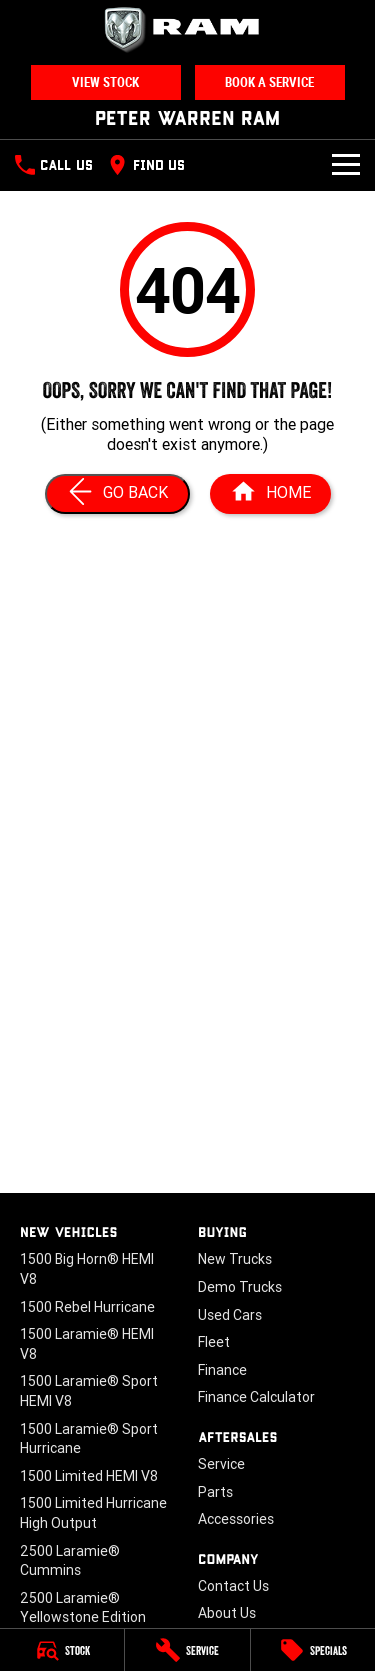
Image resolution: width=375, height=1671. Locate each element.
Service (221, 1464)
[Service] (187, 1650)
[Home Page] (270, 494)
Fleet (214, 1342)
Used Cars (230, 1315)
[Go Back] (117, 494)
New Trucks (235, 1259)
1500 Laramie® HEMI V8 (87, 1344)
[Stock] (62, 1650)
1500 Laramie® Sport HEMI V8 (89, 1391)
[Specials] (313, 1650)
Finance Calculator (256, 1397)
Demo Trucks (240, 1287)
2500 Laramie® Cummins (70, 1561)
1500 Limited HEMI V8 (89, 1476)
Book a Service (269, 82)
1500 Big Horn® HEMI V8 (87, 1269)
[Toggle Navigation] (346, 165)
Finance (222, 1370)
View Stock (105, 82)
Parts (215, 1492)
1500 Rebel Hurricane (87, 1307)
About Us (227, 1613)
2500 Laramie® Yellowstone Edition (83, 1608)
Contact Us (233, 1586)
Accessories (236, 1519)
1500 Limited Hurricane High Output (93, 1513)
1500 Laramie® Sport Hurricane (89, 1439)
